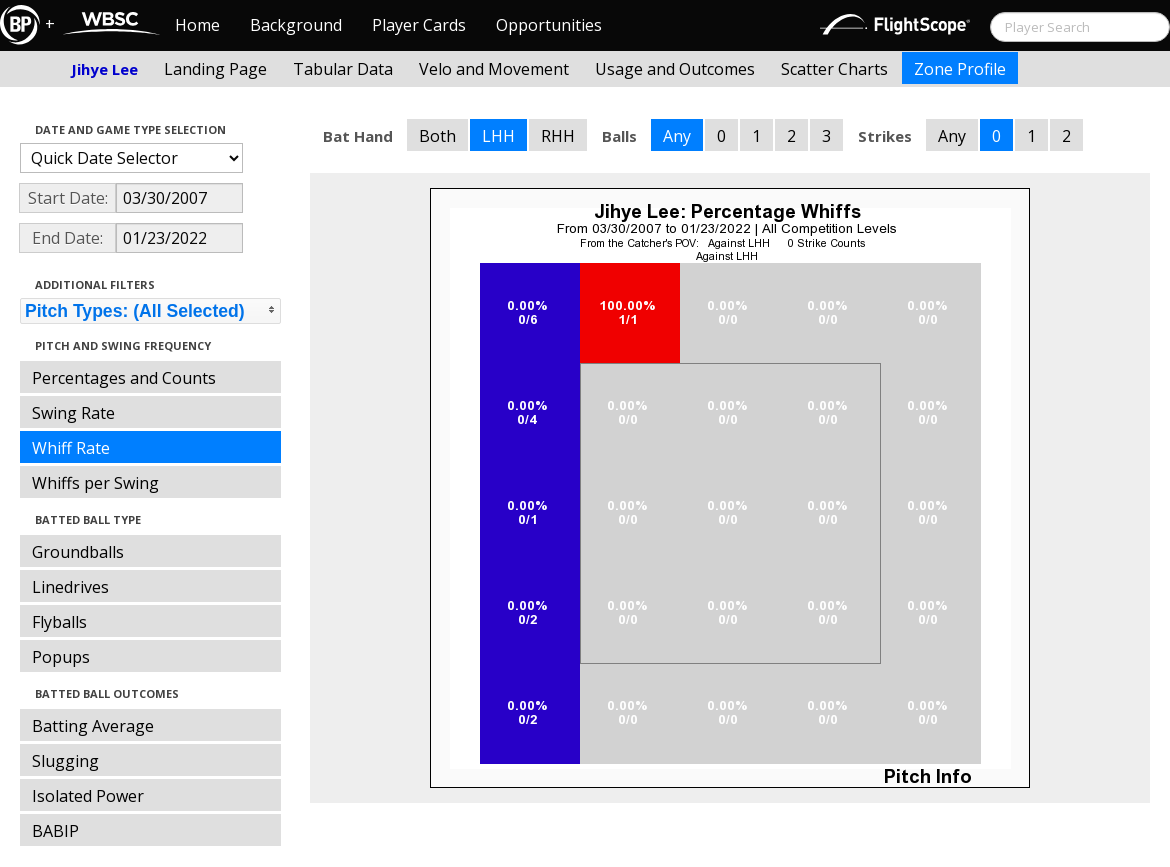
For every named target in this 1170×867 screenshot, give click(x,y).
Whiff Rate (71, 448)
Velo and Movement (494, 69)
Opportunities (549, 25)
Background (296, 25)
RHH (558, 136)
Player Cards (419, 25)
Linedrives (70, 587)
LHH (498, 136)
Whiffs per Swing (95, 483)
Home (197, 25)
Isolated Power (88, 796)
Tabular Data (343, 69)
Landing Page (215, 69)
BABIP (55, 831)
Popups (61, 657)
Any (677, 136)
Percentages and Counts (124, 378)
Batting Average (93, 726)
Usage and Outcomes (675, 69)
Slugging (65, 761)
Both (437, 136)
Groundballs (78, 552)
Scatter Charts (834, 69)
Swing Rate (73, 413)
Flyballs (59, 622)
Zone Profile (960, 69)
